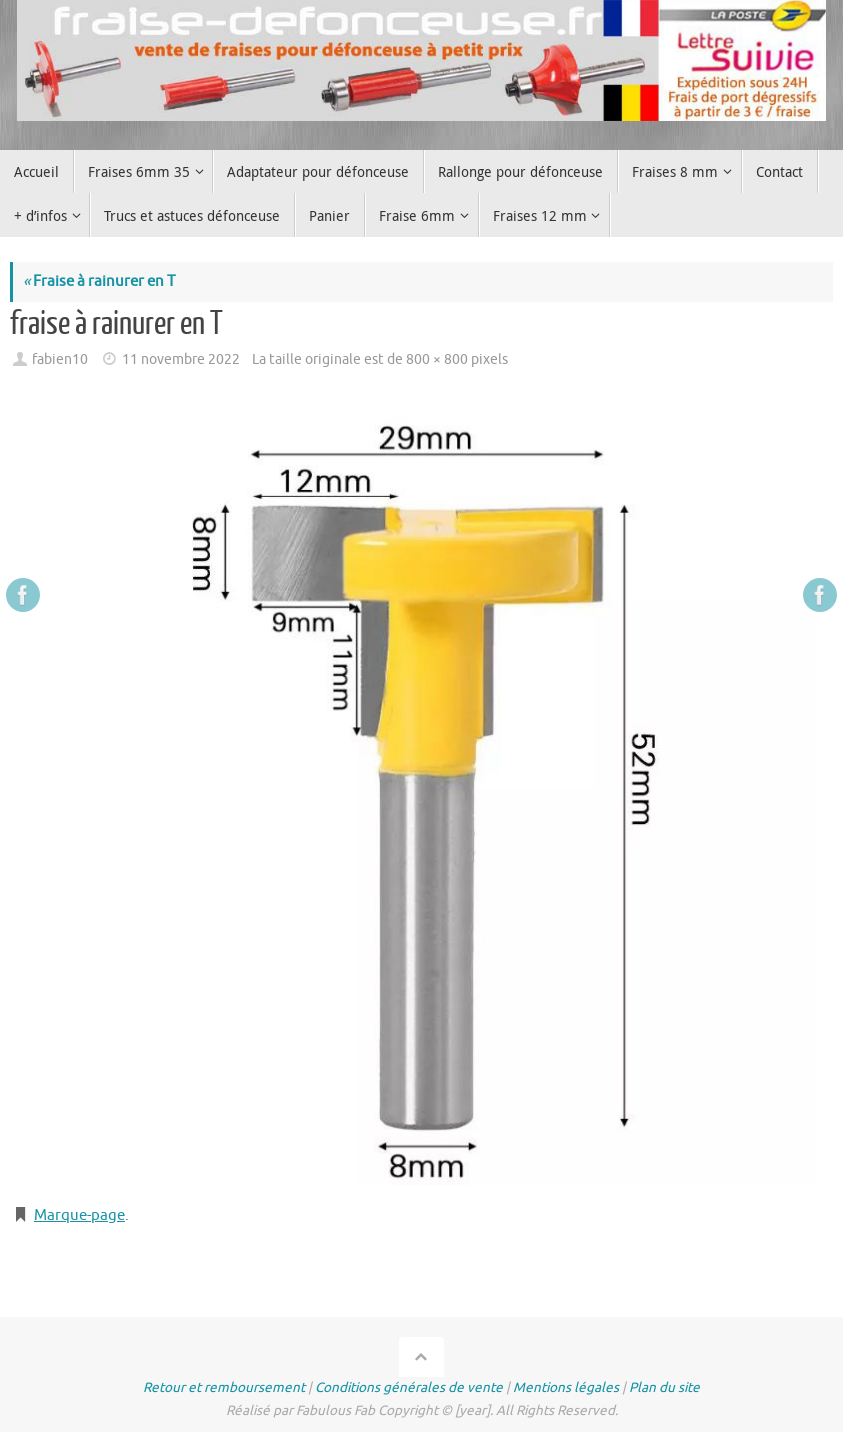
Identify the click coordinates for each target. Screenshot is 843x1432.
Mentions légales (566, 1387)
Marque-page (79, 1215)
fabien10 (60, 359)
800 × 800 (437, 359)
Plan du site (664, 1387)
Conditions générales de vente (409, 1387)
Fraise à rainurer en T (99, 281)
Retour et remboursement (224, 1387)
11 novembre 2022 (181, 359)
